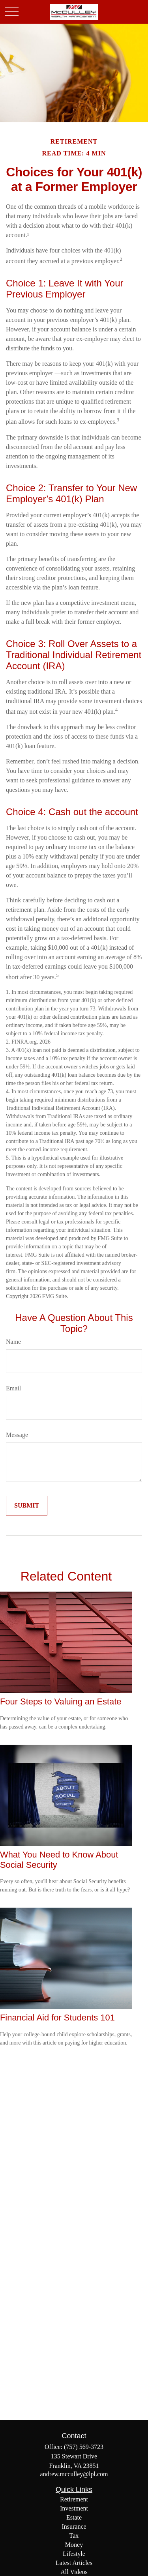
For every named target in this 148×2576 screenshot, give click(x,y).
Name (13, 1341)
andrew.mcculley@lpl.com (74, 2474)
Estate (74, 2517)
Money (74, 2544)
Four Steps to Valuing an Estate (60, 1701)
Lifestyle (74, 2553)
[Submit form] (26, 1505)
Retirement (74, 2499)
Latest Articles (74, 2562)
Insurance (74, 2526)
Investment (74, 2508)
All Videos (74, 2572)
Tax (74, 2535)
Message (17, 1434)
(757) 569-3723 (83, 2446)
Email (13, 1388)
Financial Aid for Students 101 (57, 2017)
